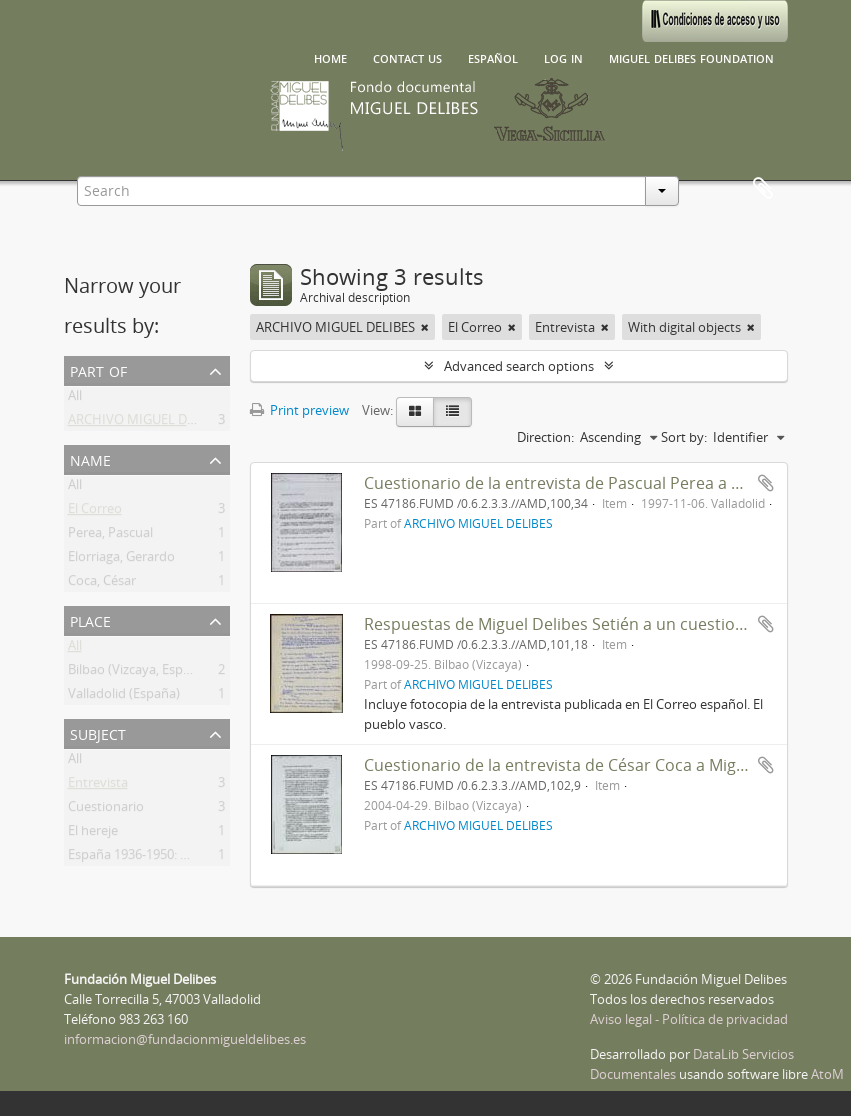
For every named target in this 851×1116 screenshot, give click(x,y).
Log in (563, 57)
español (493, 57)
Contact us (407, 57)
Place (90, 619)
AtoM (827, 1074)
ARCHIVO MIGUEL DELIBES (147, 423)
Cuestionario (106, 810)
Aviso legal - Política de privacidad (689, 1019)
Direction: (545, 437)
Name (90, 458)
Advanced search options (519, 366)
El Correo (95, 512)
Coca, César (102, 584)
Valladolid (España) (124, 697)
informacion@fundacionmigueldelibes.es (185, 1039)
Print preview (299, 410)
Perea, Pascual (110, 536)
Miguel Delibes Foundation (691, 57)
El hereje (93, 834)
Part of (98, 369)
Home (330, 57)
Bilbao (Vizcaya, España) (138, 673)
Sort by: (684, 437)
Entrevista (98, 786)
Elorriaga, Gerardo (121, 560)
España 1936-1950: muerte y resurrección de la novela (226, 858)
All (75, 399)
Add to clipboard (766, 483)
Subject (98, 732)
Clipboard (763, 189)
